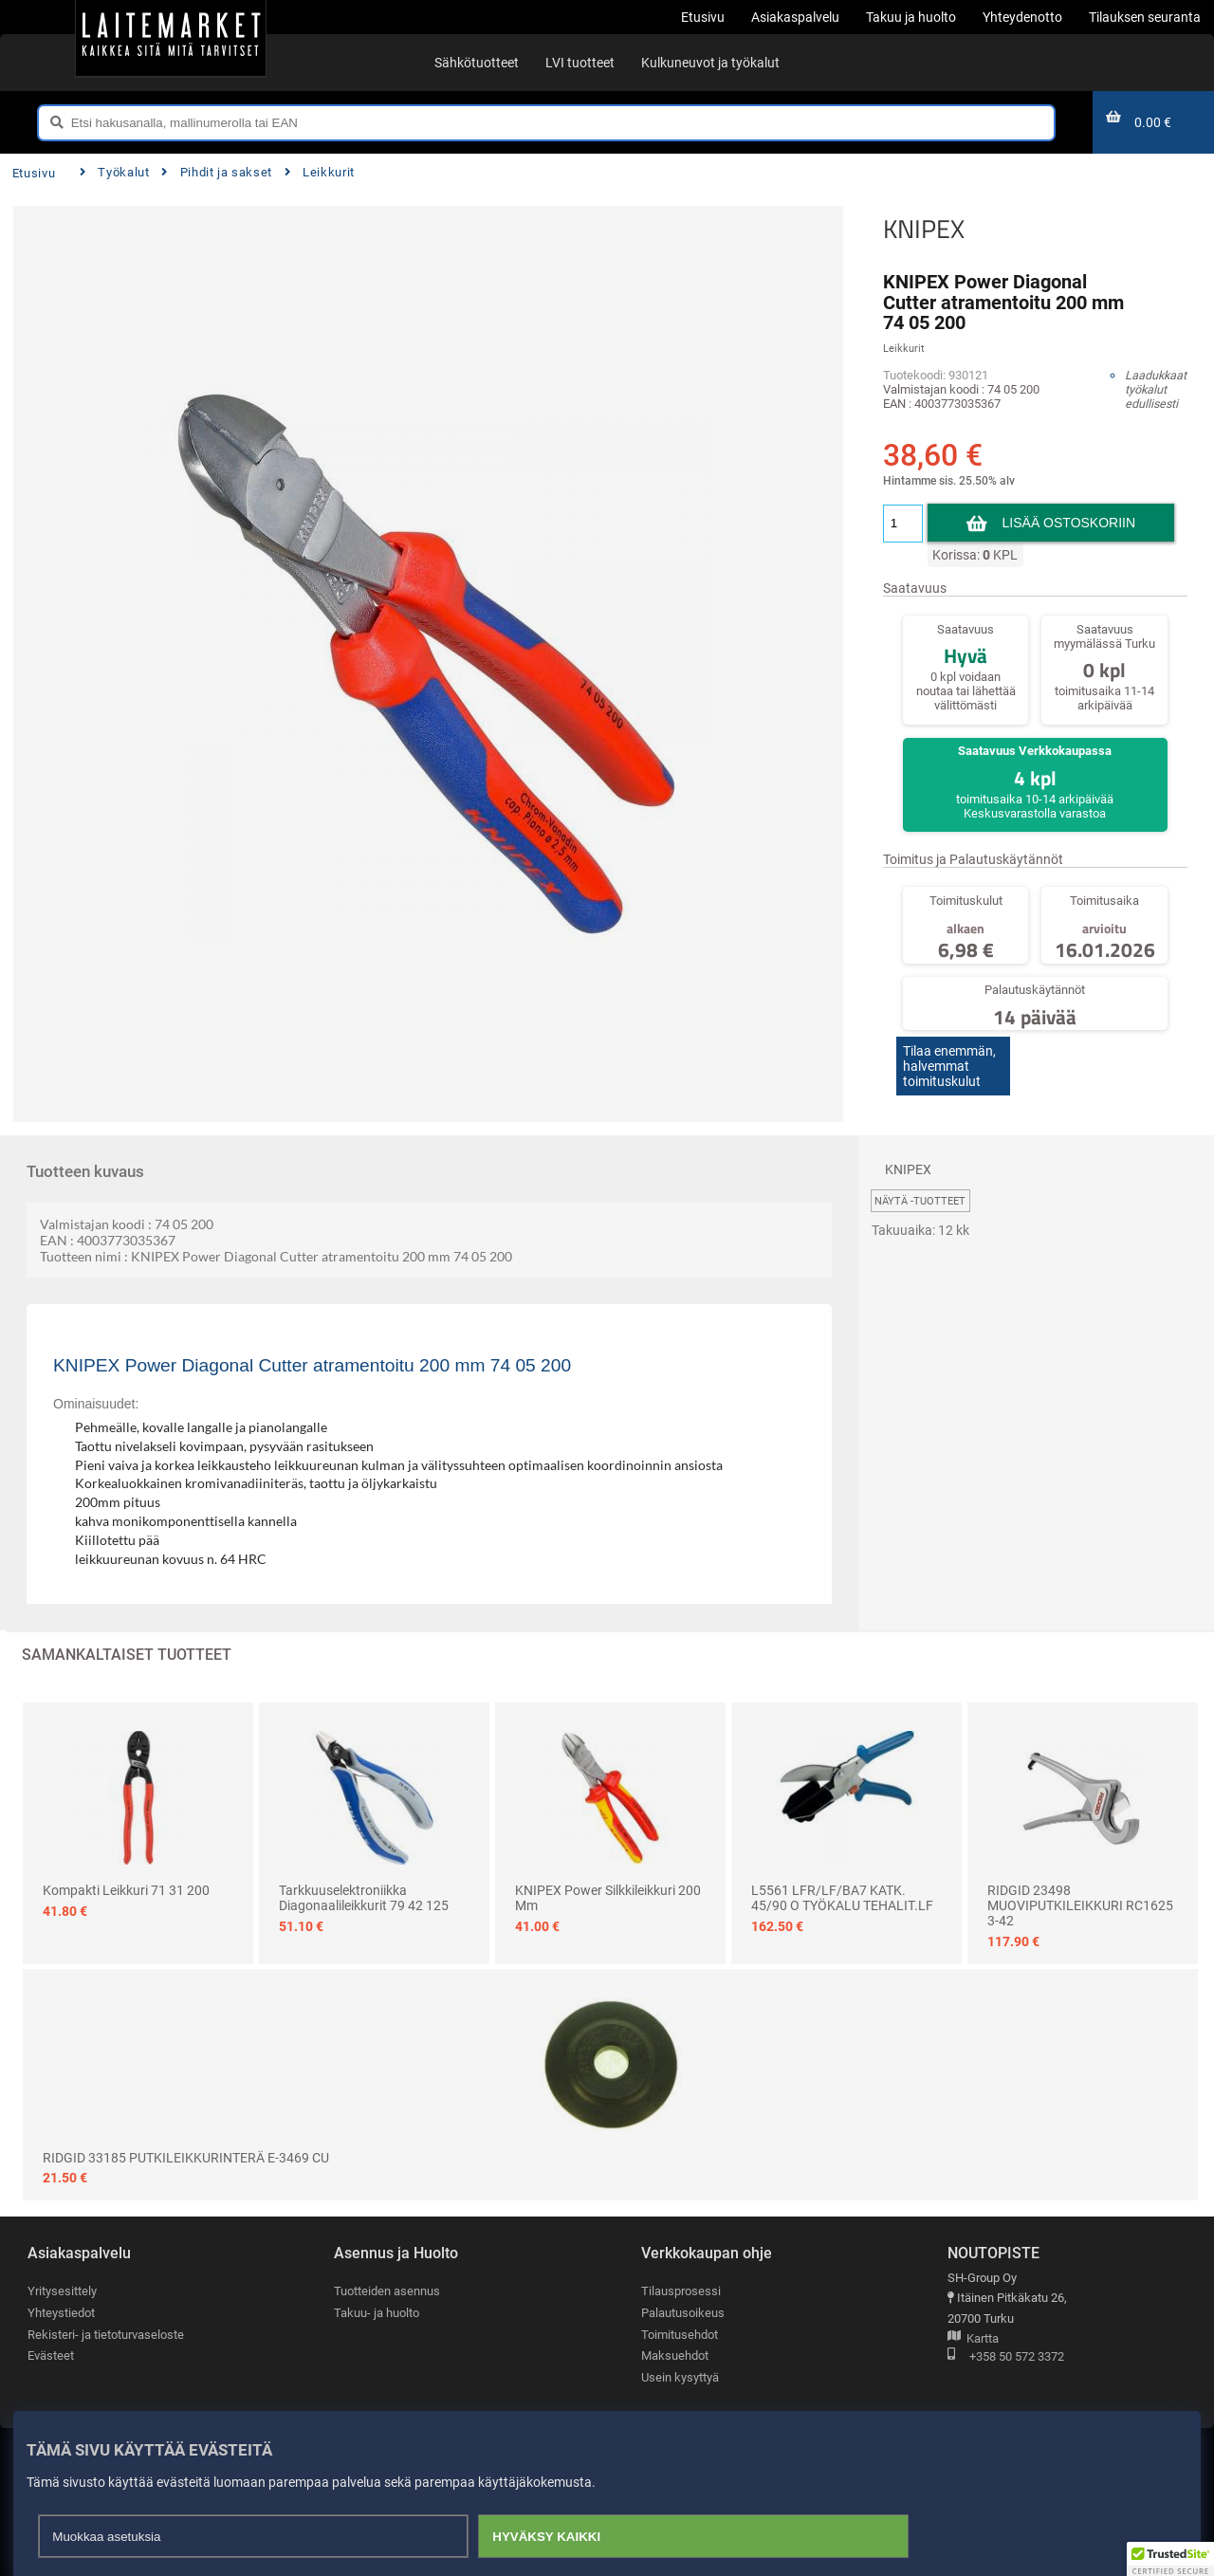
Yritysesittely (62, 2291)
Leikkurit (320, 172)
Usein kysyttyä (680, 2377)
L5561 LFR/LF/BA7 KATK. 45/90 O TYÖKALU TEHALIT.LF (842, 1898)
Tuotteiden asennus (387, 2291)
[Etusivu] (171, 38)
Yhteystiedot (61, 2313)
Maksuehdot (674, 2355)
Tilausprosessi (681, 2291)
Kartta (973, 2339)
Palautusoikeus (683, 2313)
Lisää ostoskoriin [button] (1069, 522)
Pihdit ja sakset (216, 172)
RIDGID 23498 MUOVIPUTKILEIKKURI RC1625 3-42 (1080, 1905)
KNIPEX (924, 228)
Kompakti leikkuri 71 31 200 (126, 1890)
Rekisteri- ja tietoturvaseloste (106, 2335)
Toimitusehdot (679, 2335)
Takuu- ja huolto (376, 2313)
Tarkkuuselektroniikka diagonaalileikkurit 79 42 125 (364, 1898)
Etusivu (33, 173)
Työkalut (115, 172)
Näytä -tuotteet (920, 1201)
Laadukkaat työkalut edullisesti (1155, 389)
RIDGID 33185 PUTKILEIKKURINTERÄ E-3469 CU (186, 2157)
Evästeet (51, 2355)
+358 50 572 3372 (1005, 2357)
